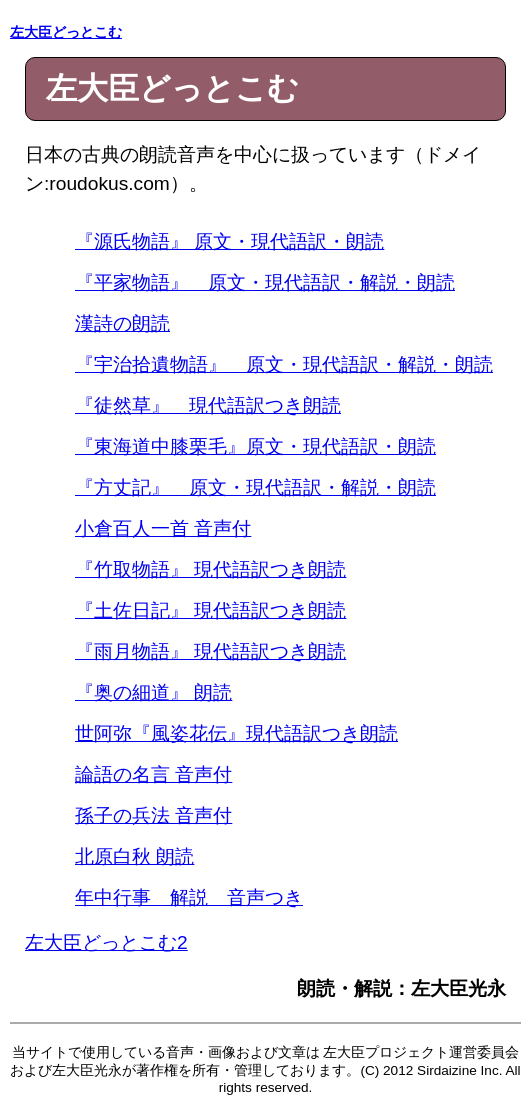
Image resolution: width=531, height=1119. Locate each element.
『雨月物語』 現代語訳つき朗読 (210, 651)
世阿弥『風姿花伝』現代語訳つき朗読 (236, 733)
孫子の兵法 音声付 (153, 815)
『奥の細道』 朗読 (153, 692)
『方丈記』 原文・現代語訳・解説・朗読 (255, 487)
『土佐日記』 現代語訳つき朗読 (210, 610)
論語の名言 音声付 (153, 774)
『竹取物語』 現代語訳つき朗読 (210, 569)
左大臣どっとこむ (66, 32)
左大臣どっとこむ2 (106, 942)
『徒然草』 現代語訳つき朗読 (208, 405)
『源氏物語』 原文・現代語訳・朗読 (229, 241)
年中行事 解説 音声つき (189, 897)
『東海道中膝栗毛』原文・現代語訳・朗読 (255, 446)
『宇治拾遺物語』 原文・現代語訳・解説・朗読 (284, 364)
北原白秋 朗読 (134, 856)
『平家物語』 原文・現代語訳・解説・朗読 (265, 282)
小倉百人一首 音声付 (163, 528)
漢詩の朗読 (122, 323)
